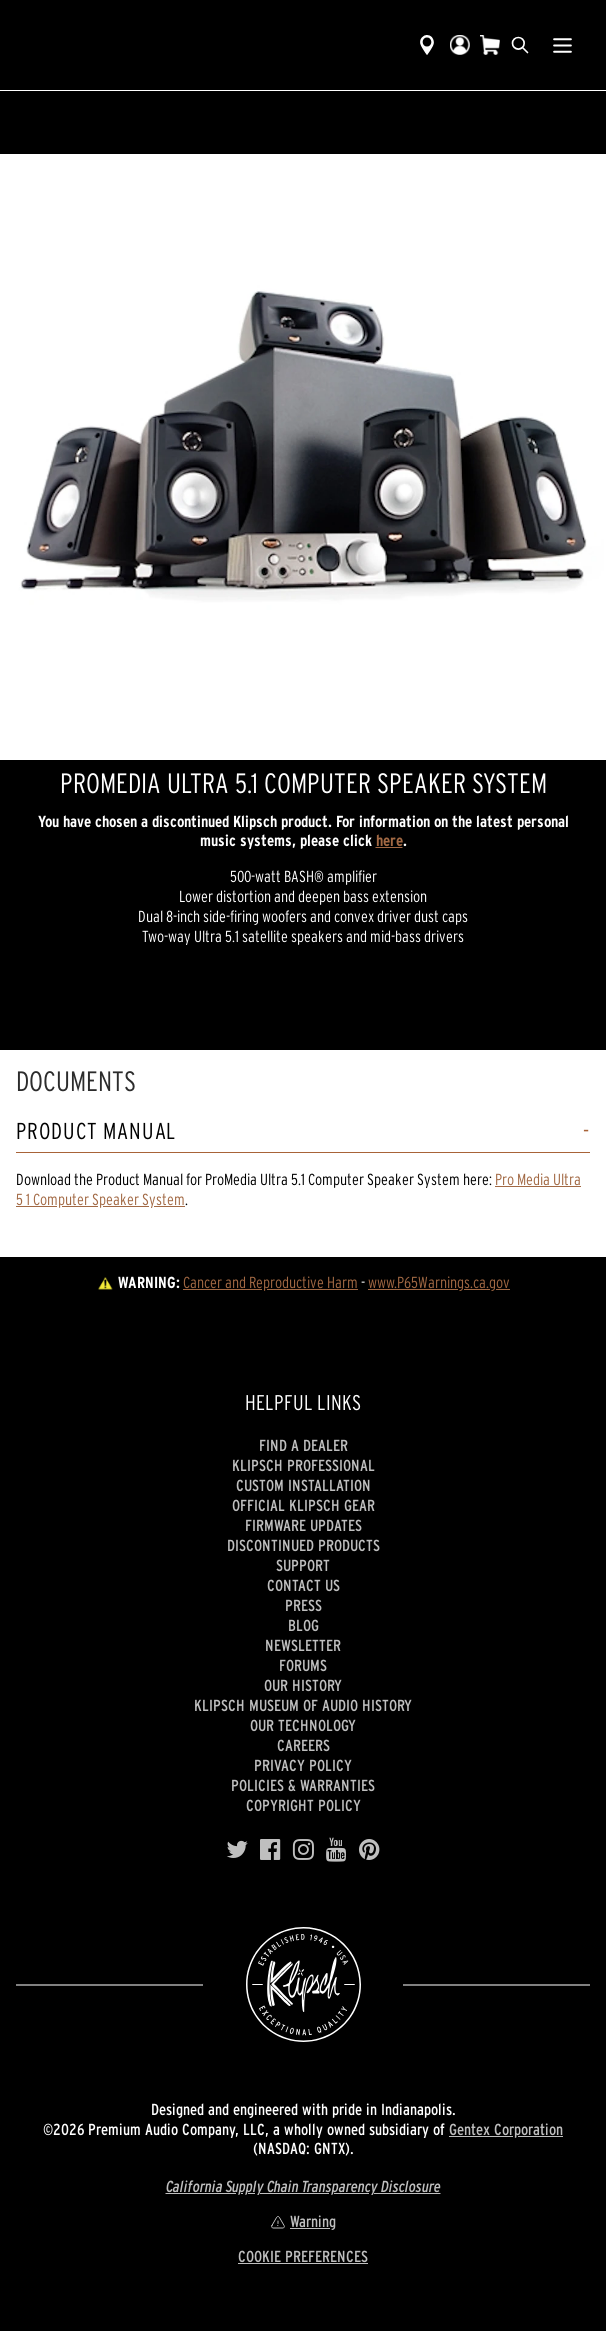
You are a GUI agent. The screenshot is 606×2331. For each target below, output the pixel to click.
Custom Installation (303, 1485)
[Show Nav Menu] (562, 45)
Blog (303, 1625)
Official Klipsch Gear (303, 1505)
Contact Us (303, 1585)
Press (303, 1605)
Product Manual (96, 1131)
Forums (303, 1665)
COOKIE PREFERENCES (303, 2256)
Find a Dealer (303, 1445)
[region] (303, 457)
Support (303, 1565)
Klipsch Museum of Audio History (303, 1705)
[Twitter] (237, 1850)
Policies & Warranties (303, 1785)
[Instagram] (303, 1850)
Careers (303, 1745)
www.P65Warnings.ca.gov (439, 1282)
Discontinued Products (303, 1545)
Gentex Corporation (506, 2129)
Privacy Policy (303, 1765)
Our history (303, 1685)
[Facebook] (270, 1850)
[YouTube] (336, 1850)
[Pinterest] (369, 1850)
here (389, 840)
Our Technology (303, 1725)
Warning (303, 2221)
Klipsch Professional (303, 1465)
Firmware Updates (303, 1525)
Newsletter (303, 1645)
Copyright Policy (303, 1805)
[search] (520, 45)
